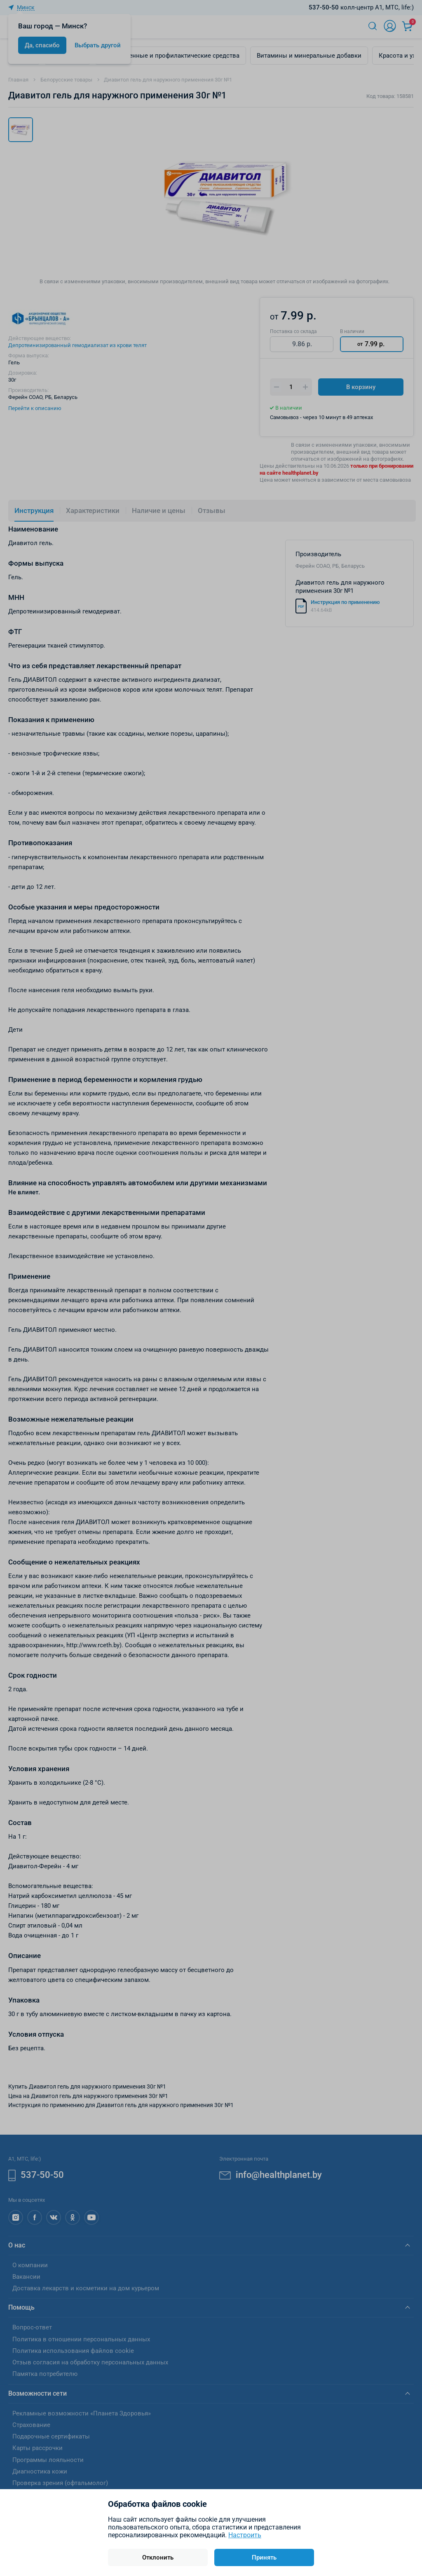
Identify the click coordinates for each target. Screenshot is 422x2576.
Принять (264, 2557)
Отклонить (157, 2557)
